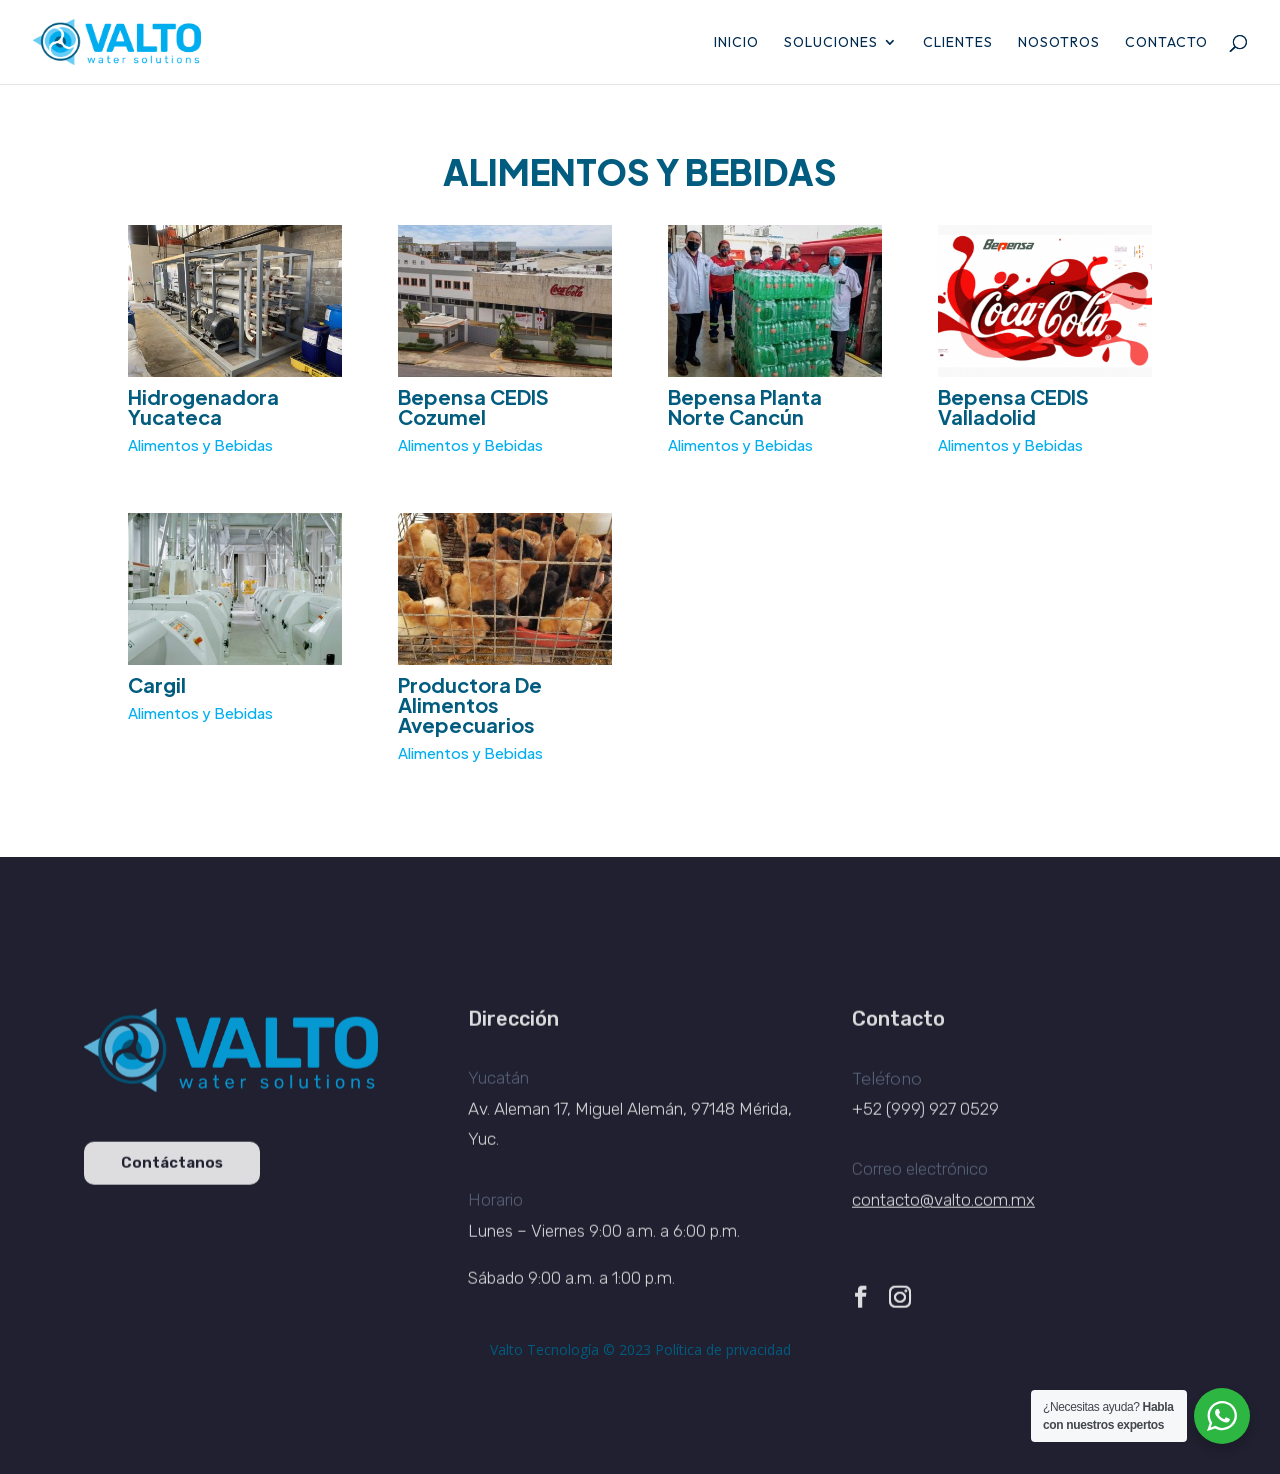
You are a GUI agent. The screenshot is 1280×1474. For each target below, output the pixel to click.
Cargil (155, 683)
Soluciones (831, 43)
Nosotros (1059, 43)
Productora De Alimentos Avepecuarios (469, 703)
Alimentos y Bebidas (200, 445)
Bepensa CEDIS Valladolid (1013, 407)
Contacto (1166, 43)
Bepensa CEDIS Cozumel (473, 407)
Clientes (958, 43)
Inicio (736, 43)
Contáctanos (172, 1175)
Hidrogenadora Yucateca (203, 407)
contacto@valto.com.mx (943, 1212)
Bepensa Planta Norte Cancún (745, 407)
